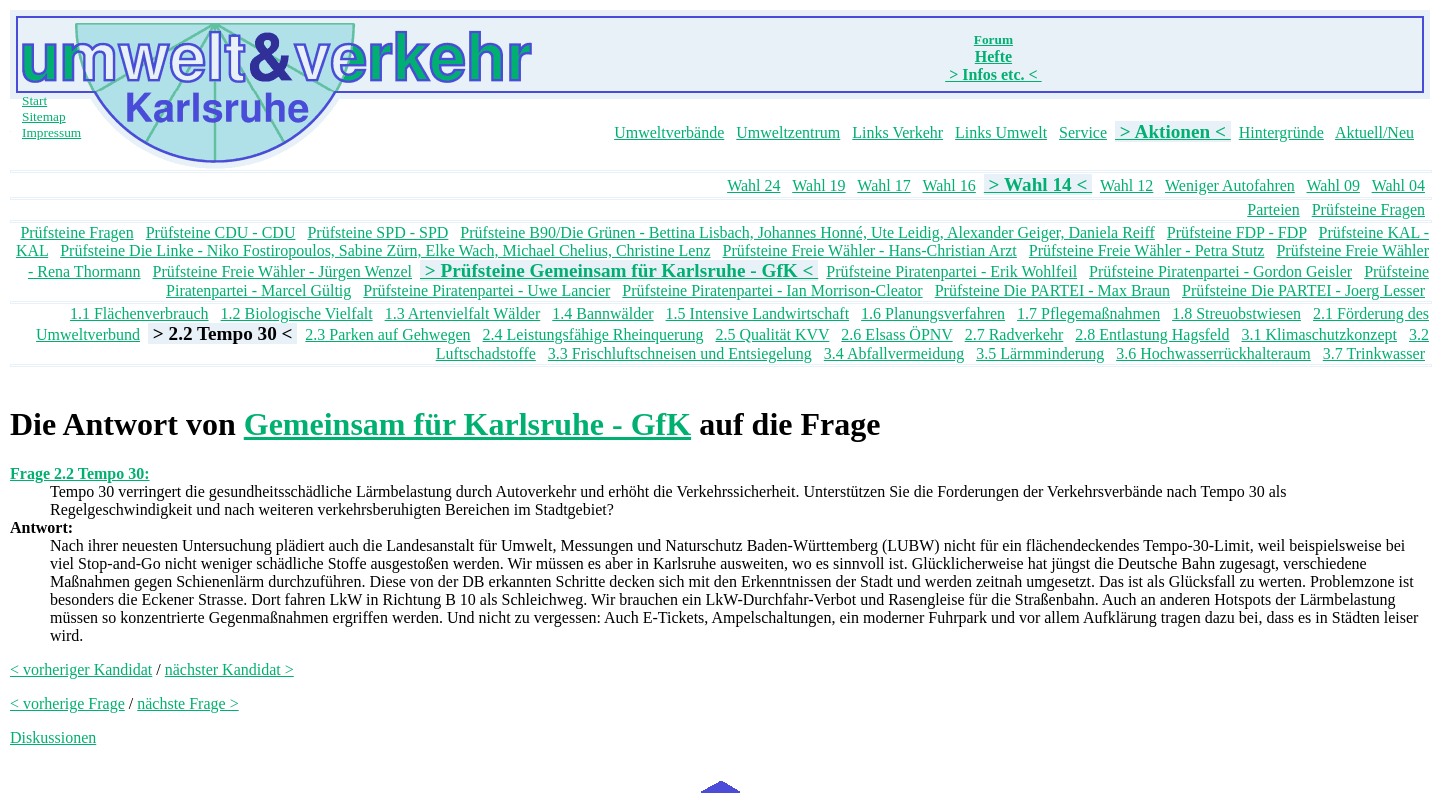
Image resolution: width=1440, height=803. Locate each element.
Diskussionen (53, 737)
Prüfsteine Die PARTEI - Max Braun (1052, 290)
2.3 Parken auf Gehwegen (387, 334)
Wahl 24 (753, 185)
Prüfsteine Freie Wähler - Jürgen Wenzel (283, 271)
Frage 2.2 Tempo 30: (80, 473)
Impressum (51, 132)
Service (1083, 132)
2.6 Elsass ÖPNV (896, 334)
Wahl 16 (948, 185)
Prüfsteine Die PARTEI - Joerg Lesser (1303, 290)
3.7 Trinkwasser (1374, 353)
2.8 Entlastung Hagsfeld (1152, 334)
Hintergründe (1281, 132)
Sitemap (44, 116)
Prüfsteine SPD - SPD (377, 232)
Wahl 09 (1333, 185)
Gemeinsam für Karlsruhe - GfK (467, 424)
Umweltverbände (669, 132)
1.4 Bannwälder (602, 313)
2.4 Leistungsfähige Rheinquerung (593, 334)
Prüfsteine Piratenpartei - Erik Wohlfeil (951, 271)
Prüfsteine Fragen (1368, 209)
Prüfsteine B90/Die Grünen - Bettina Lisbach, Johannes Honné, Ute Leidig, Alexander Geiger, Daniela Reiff (807, 232)
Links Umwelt (1001, 132)
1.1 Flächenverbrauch (139, 313)
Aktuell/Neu (1374, 132)
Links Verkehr (897, 132)
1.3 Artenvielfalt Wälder (463, 313)
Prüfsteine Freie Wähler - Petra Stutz (1147, 250)
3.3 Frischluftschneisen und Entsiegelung (680, 353)
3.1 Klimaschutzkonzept (1319, 334)
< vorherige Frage (67, 703)
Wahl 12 (1126, 185)
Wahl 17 (883, 185)
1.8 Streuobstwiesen (1236, 313)
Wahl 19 (818, 185)
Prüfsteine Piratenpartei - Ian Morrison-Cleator (772, 290)
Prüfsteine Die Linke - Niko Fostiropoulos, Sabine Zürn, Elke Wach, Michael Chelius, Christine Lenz (385, 250)
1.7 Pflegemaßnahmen (1088, 313)
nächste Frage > (187, 703)
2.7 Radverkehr (1014, 334)
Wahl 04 (1398, 185)
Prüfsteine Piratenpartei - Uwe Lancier (486, 290)
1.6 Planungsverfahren (933, 313)
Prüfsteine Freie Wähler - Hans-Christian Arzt (870, 250)
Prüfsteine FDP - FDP (1237, 232)
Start (34, 100)
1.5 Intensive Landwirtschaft (758, 313)
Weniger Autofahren (1230, 185)
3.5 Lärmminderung (1040, 353)
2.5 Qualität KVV (772, 334)
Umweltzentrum (788, 132)
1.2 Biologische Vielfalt (297, 313)
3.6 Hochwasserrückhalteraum (1213, 353)
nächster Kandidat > (229, 669)
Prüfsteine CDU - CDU (221, 232)
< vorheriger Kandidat (81, 669)
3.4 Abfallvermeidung (894, 353)
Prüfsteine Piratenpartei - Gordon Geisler (1220, 271)
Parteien (1273, 209)
